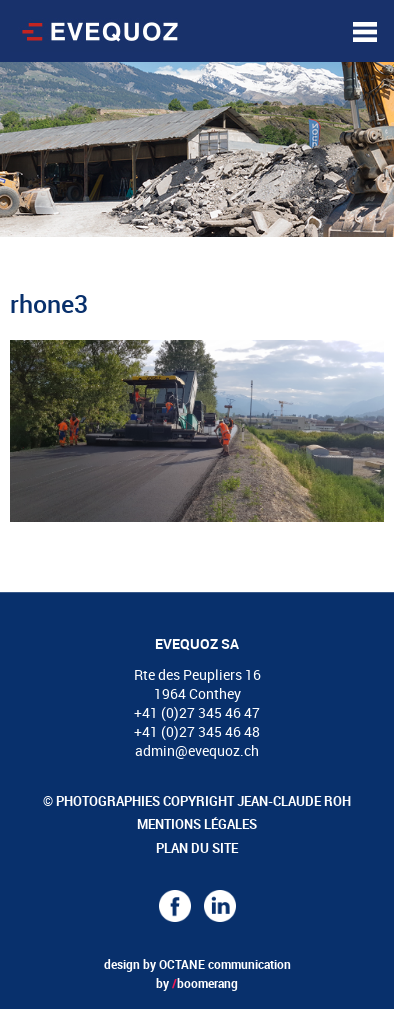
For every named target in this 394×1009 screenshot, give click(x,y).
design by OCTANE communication (197, 964)
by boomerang (197, 983)
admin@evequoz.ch (197, 750)
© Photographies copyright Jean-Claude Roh (197, 801)
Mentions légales (197, 824)
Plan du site (197, 848)
